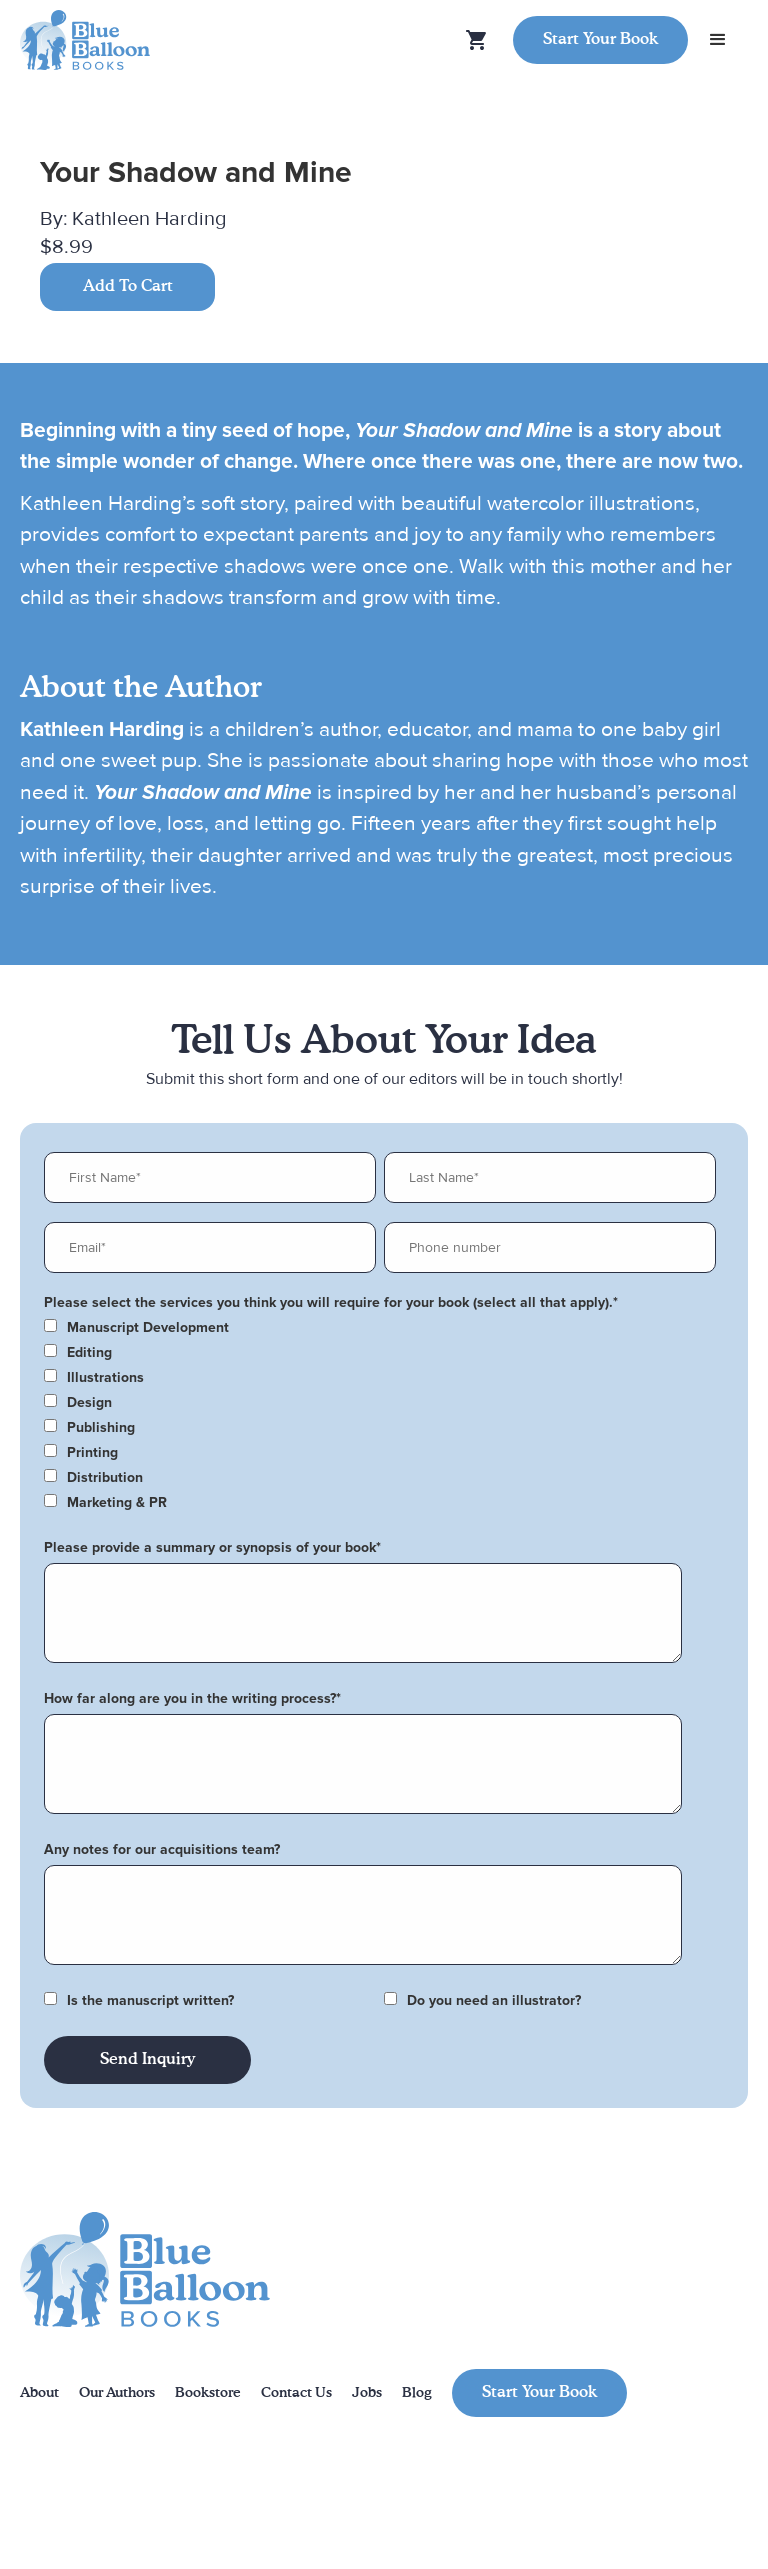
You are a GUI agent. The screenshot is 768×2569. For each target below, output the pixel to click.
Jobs (367, 2393)
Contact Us (296, 2393)
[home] (85, 40)
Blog (417, 2393)
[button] (718, 40)
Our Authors (117, 2393)
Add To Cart (128, 287)
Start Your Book (600, 40)
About (39, 2393)
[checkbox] (380, 1328)
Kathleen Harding (149, 219)
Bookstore (208, 2393)
